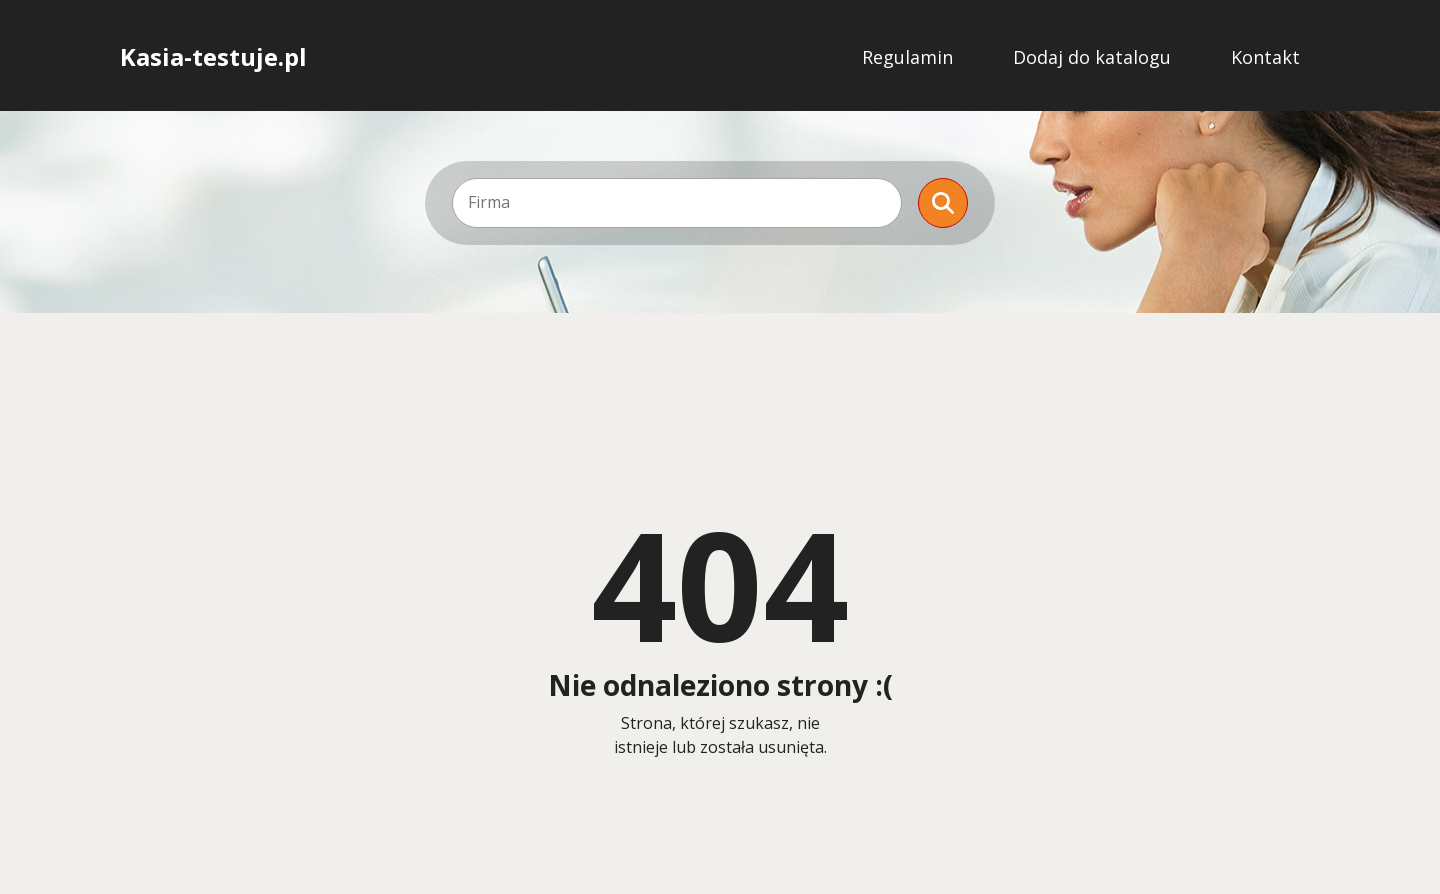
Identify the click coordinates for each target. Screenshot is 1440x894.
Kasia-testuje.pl (213, 57)
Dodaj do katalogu (1092, 57)
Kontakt (1265, 57)
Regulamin (907, 57)
